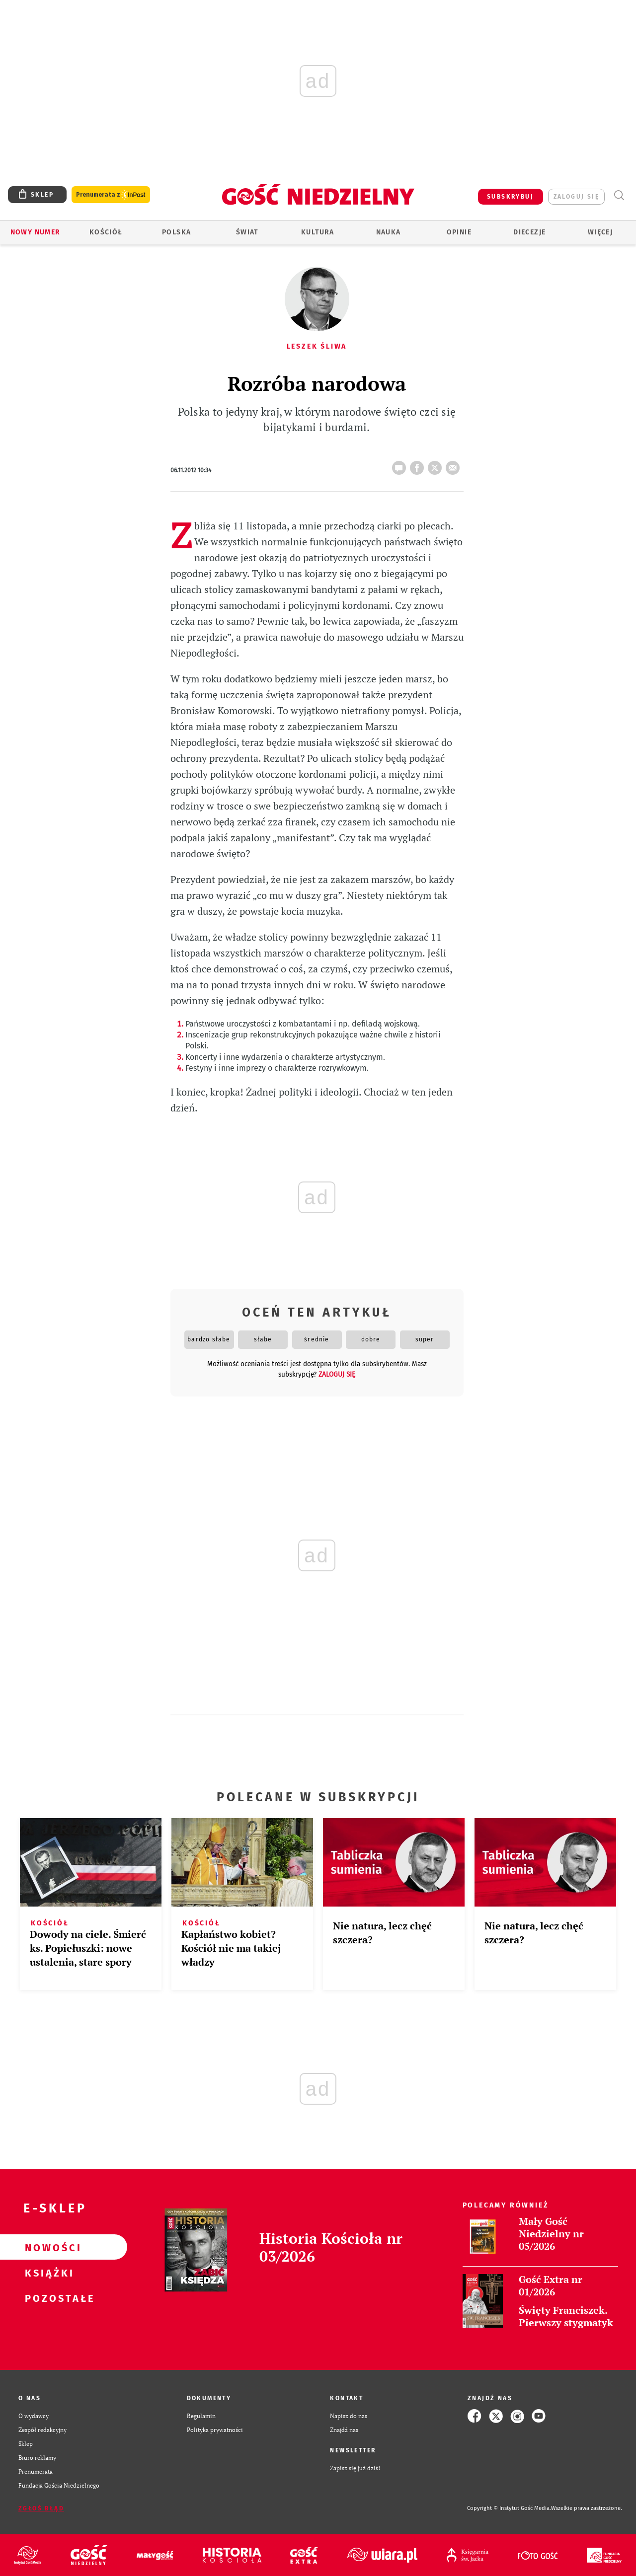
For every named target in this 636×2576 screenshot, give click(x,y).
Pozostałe (48, 2297)
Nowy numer (35, 232)
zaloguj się (576, 196)
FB (419, 465)
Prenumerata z (111, 195)
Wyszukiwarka (619, 195)
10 (401, 465)
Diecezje (529, 232)
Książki (48, 2272)
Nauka (388, 232)
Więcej (600, 232)
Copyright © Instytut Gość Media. (509, 2508)
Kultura (317, 232)
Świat (247, 232)
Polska (176, 232)
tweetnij (437, 465)
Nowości (48, 2247)
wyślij (455, 465)
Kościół (106, 232)
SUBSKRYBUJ (510, 196)
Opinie (459, 232)
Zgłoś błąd (41, 2508)
